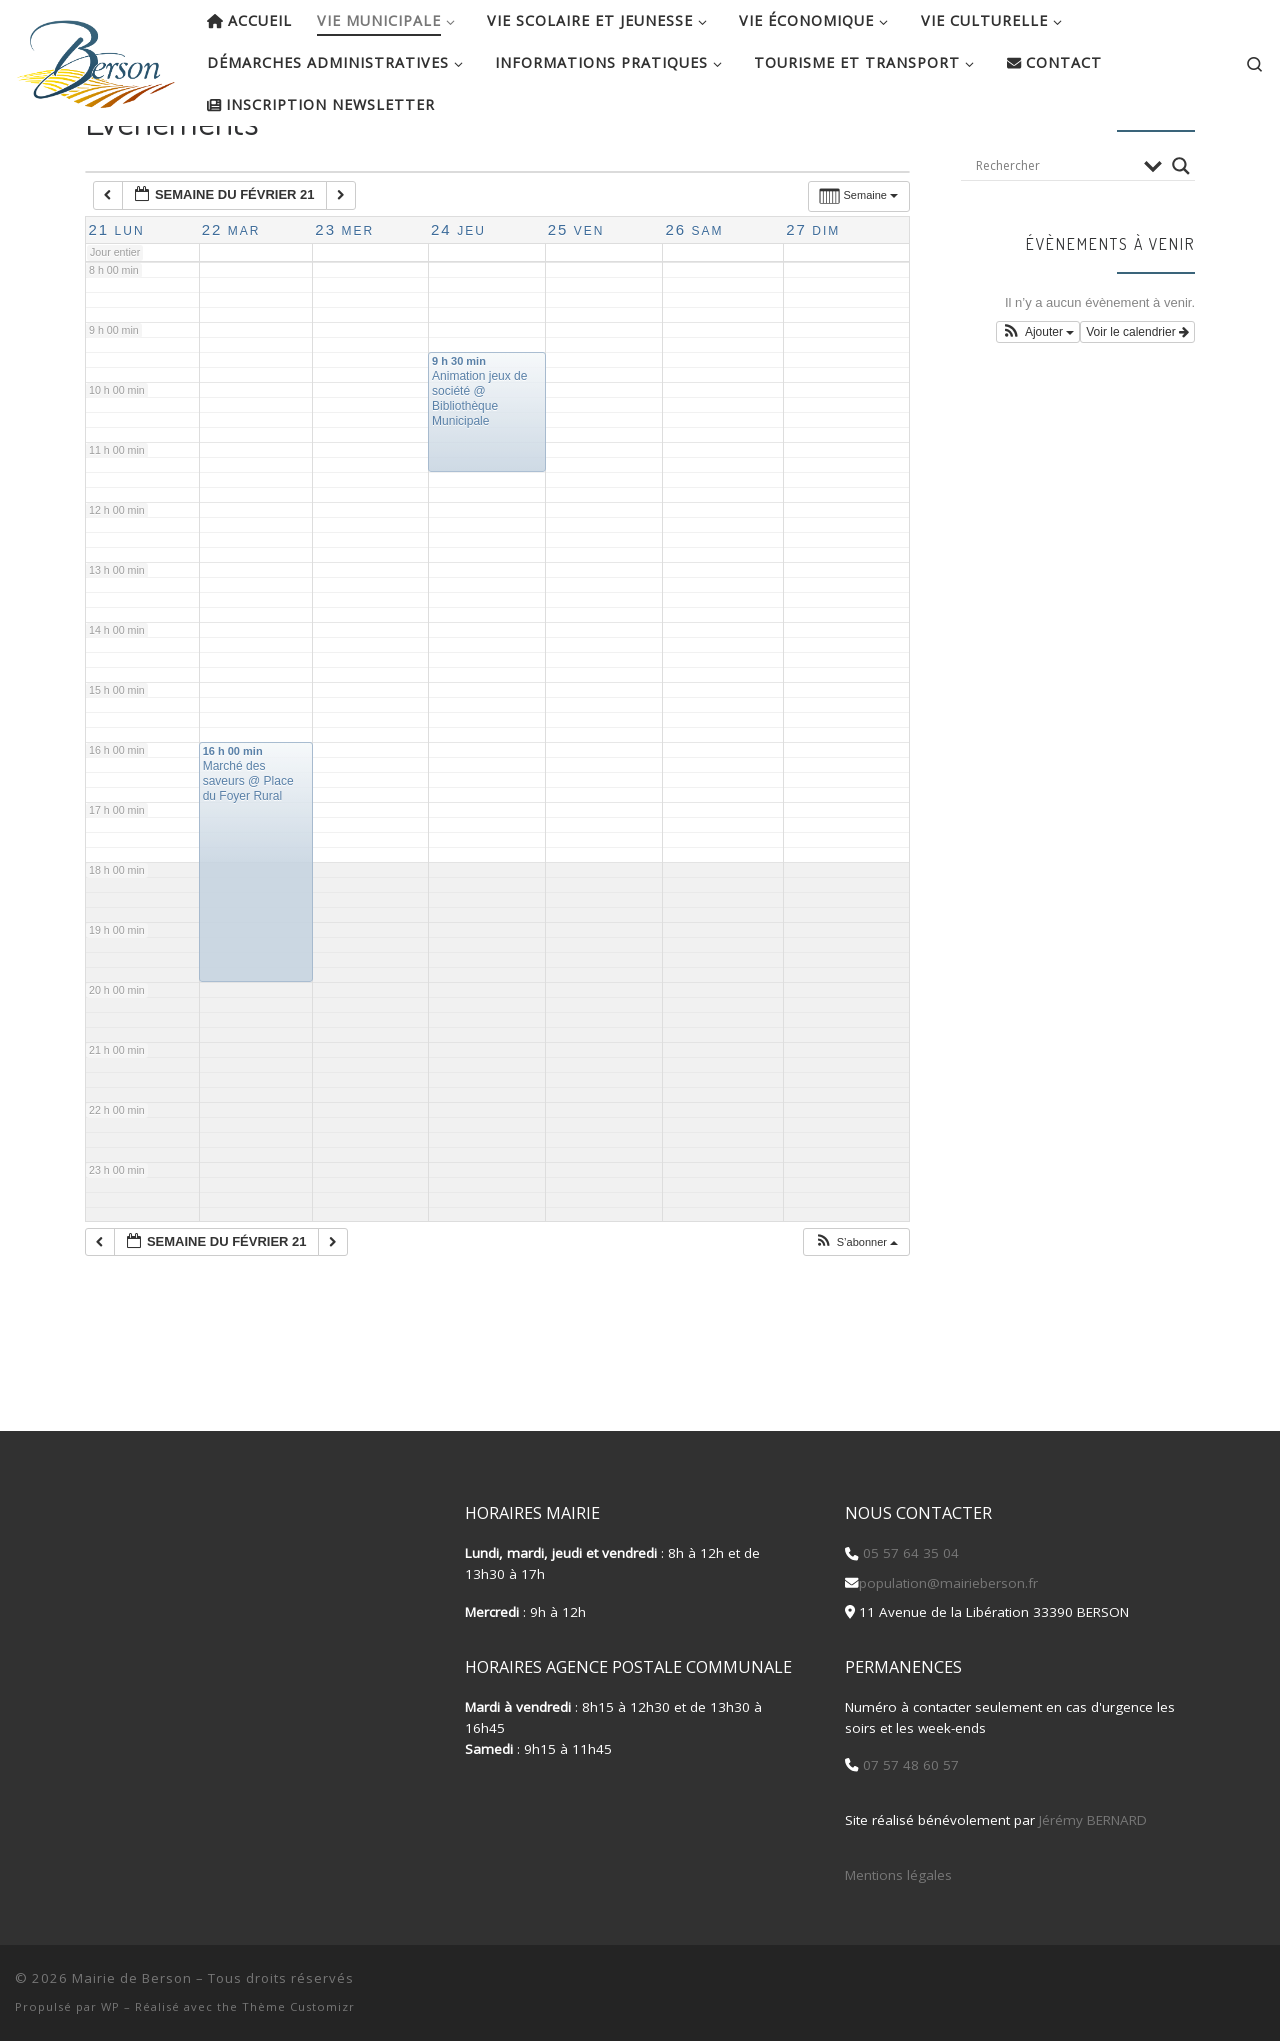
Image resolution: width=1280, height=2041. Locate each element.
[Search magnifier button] (1181, 230)
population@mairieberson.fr (948, 1583)
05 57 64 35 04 (909, 1554)
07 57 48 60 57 (909, 1766)
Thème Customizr (298, 2006)
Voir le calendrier (1137, 397)
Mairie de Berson (132, 1978)
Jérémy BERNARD (1093, 1820)
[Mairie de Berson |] (96, 58)
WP (110, 2006)
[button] (856, 1306)
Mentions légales (898, 1875)
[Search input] (1055, 230)
